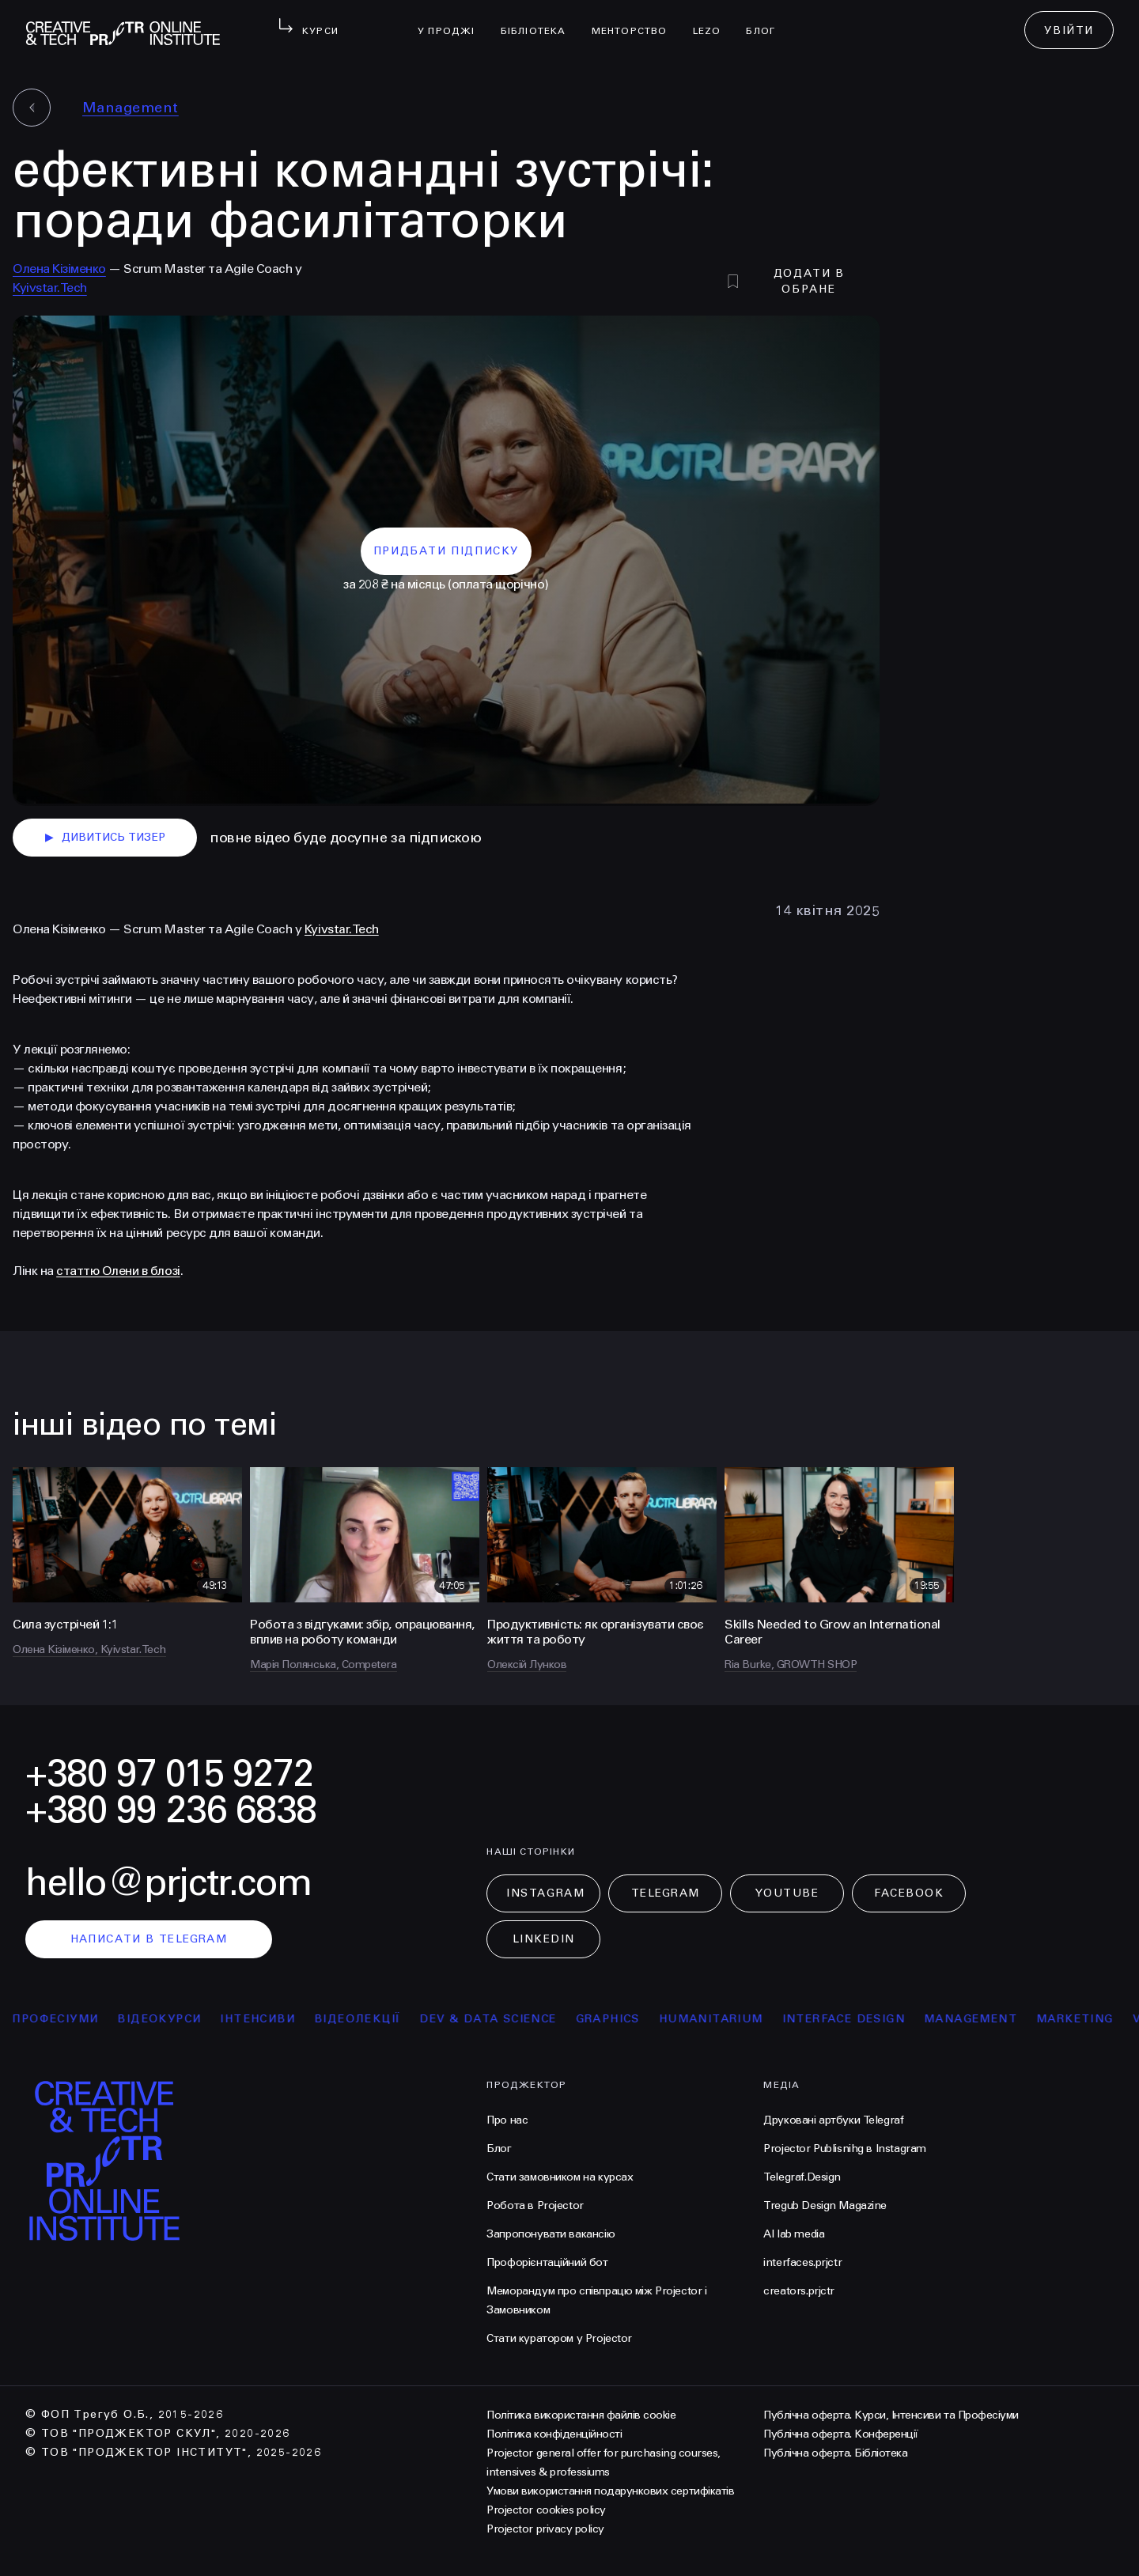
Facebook (909, 1893)
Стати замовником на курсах (559, 2177)
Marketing (1093, 2019)
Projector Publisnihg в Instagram (844, 2148)
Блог (767, 20)
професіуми (73, 2019)
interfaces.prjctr (802, 2262)
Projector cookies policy (545, 2510)
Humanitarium (729, 2019)
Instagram (545, 1893)
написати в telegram (149, 1939)
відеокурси (177, 2019)
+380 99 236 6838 (170, 1810)
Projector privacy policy (545, 2529)
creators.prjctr (798, 2291)
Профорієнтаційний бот (546, 2262)
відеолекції (375, 2019)
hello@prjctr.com (168, 1882)
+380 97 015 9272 (169, 1773)
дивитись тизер (105, 837)
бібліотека (540, 20)
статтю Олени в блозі (118, 1270)
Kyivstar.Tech (50, 287)
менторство (636, 20)
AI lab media (793, 2234)
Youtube (787, 1893)
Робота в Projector (534, 2205)
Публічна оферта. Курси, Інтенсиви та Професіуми (890, 2415)
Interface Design (861, 2019)
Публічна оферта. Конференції (840, 2434)
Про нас (507, 2120)
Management (130, 107)
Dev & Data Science (506, 2019)
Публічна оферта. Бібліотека (835, 2453)
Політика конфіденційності (554, 2434)
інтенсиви (275, 2019)
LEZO (713, 20)
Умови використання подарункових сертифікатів (610, 2491)
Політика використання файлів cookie (580, 2415)
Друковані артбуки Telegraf (833, 2120)
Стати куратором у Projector (559, 2338)
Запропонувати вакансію (550, 2234)
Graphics (626, 2019)
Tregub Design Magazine (825, 2205)
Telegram (665, 1893)
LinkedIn (544, 1939)
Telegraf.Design (802, 2177)
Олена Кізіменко (59, 268)
